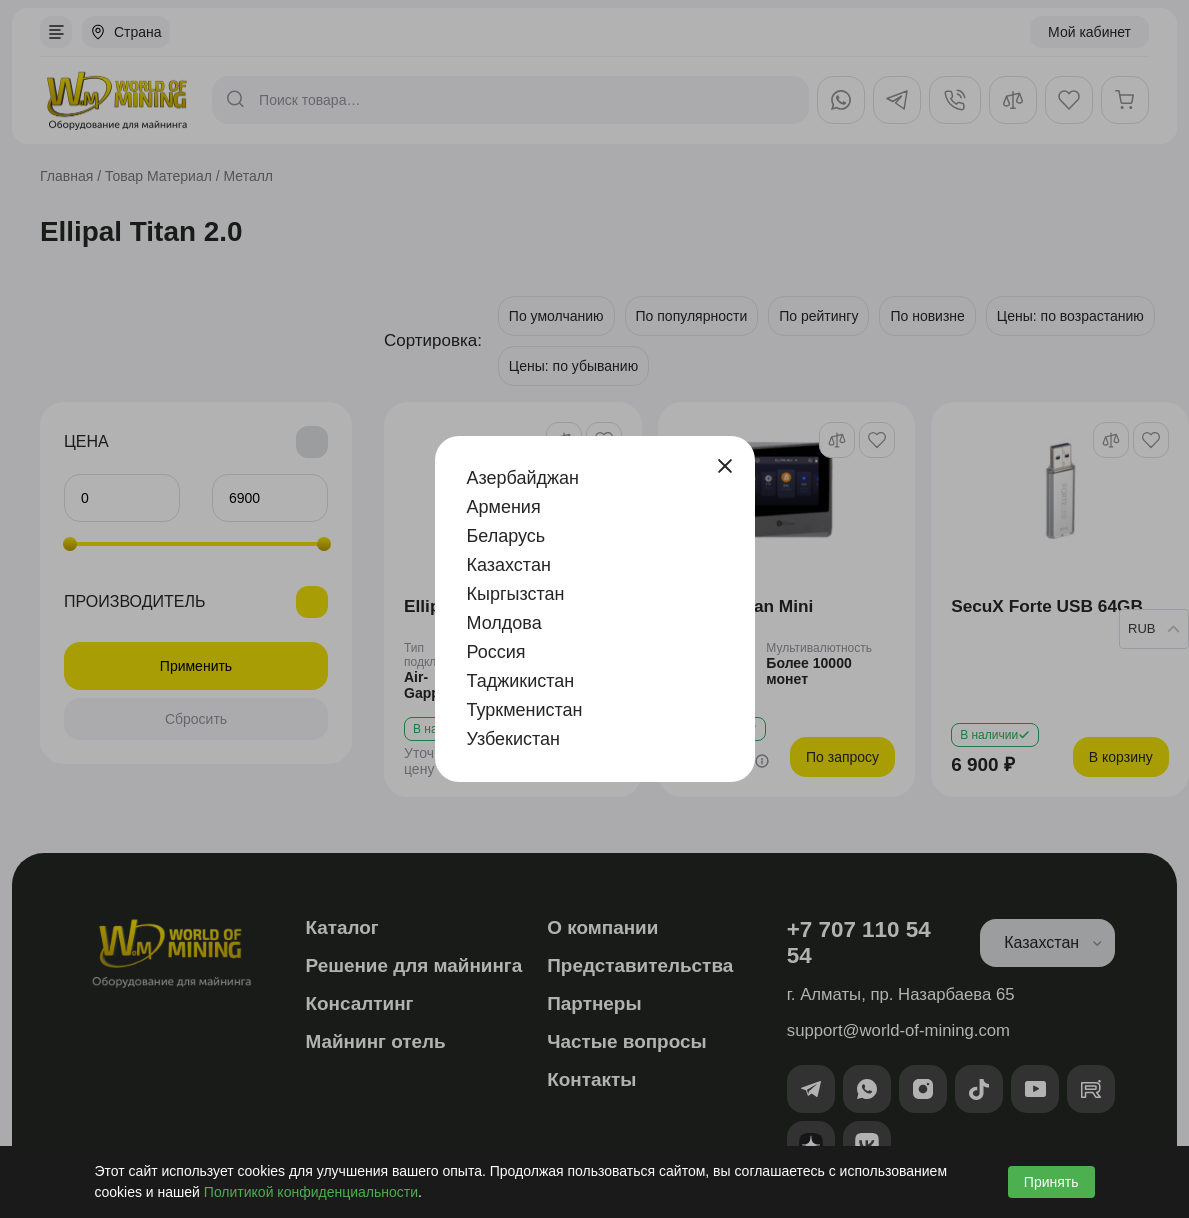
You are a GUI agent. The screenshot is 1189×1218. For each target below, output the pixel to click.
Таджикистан (521, 681)
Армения (504, 507)
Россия (496, 652)
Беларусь (506, 536)
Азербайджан (523, 478)
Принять (1051, 1182)
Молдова (504, 623)
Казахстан (509, 565)
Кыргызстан (516, 594)
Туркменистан (525, 710)
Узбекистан (514, 739)
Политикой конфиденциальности (311, 1192)
